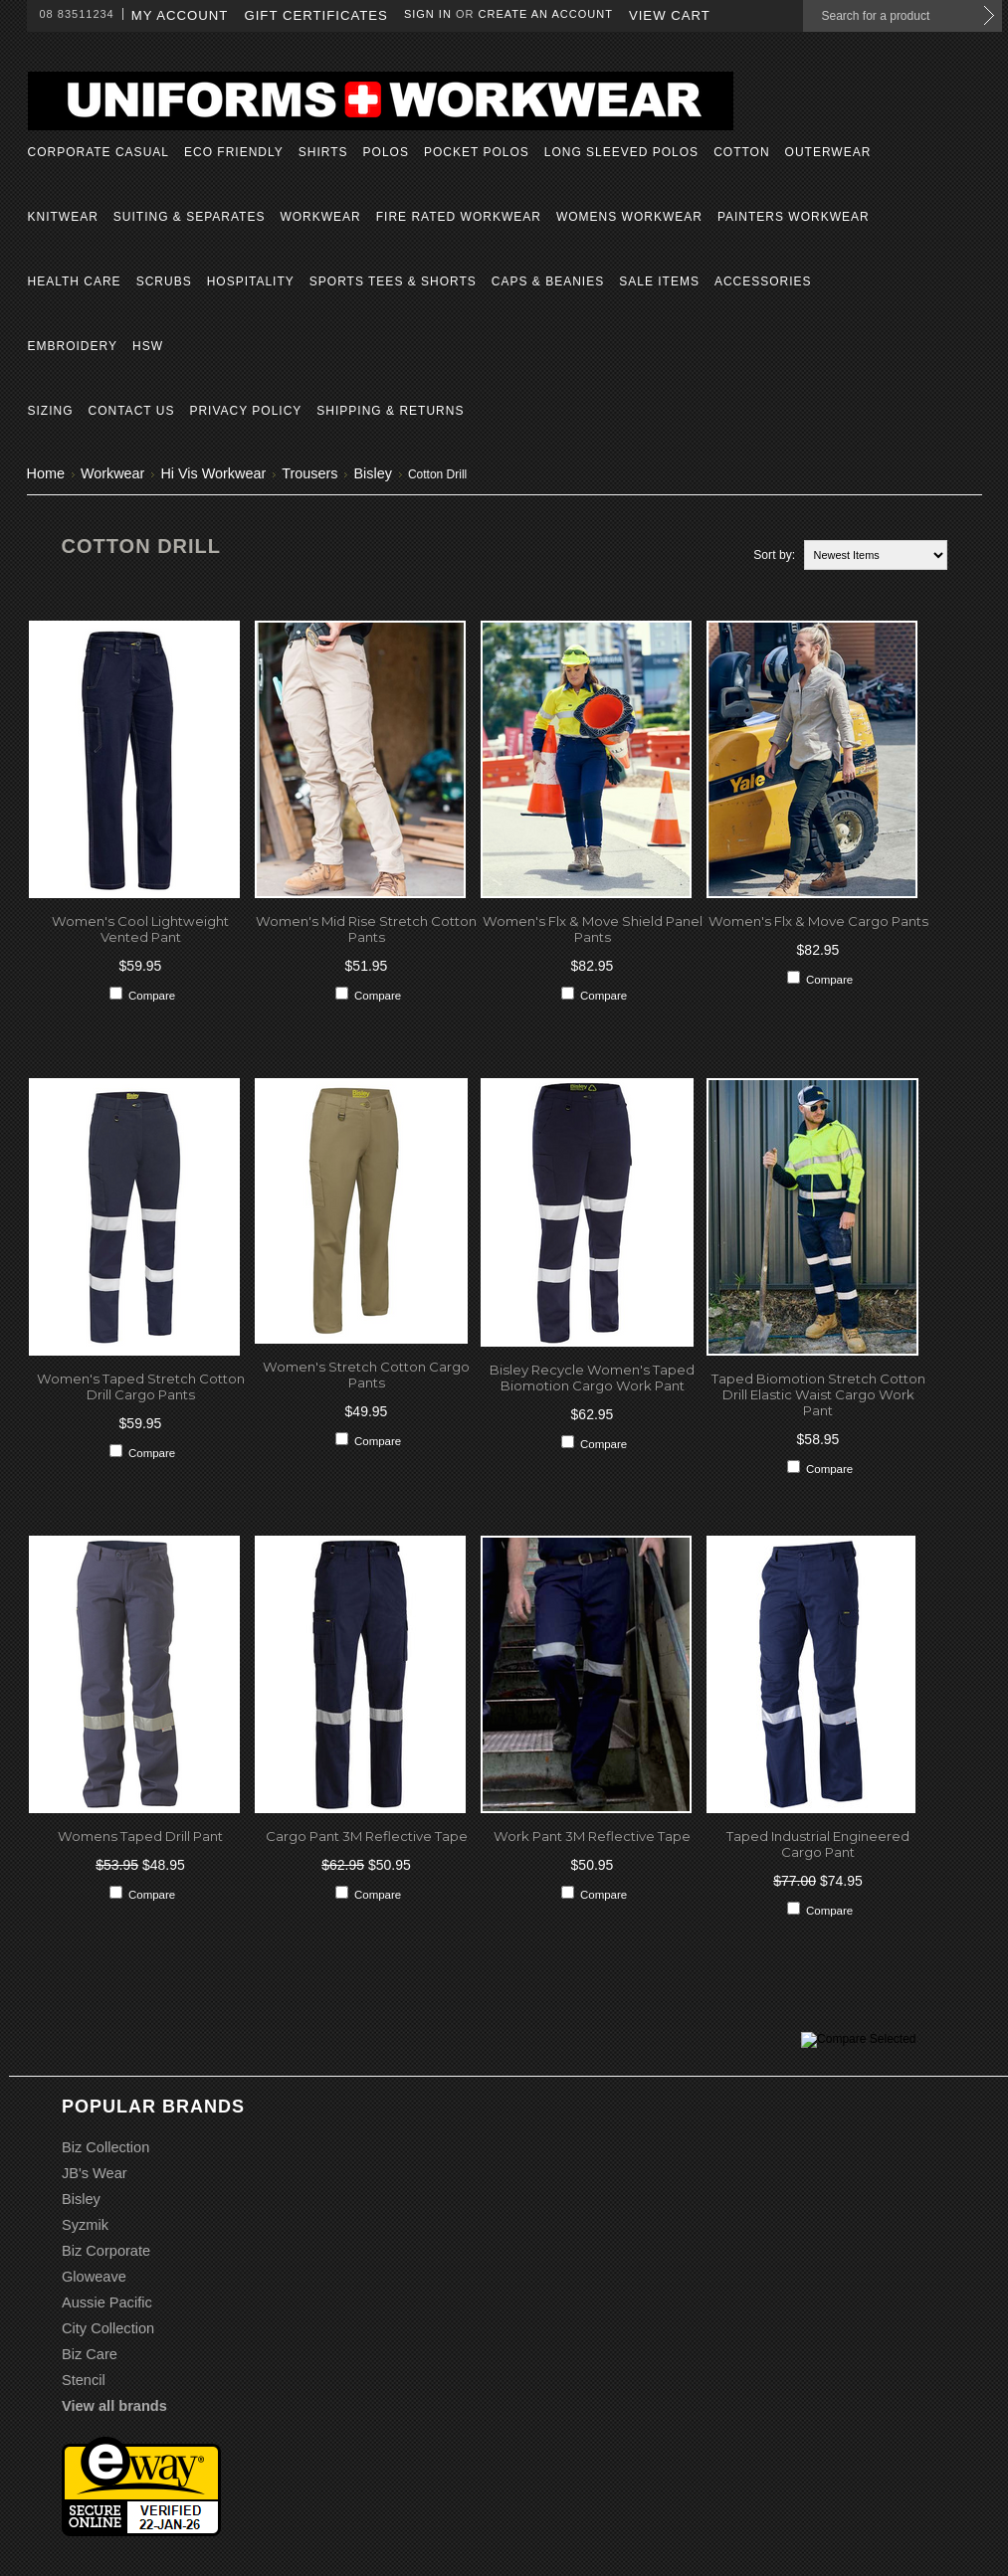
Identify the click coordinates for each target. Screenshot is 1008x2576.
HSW (147, 346)
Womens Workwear (629, 217)
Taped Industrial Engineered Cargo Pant (817, 1844)
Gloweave (94, 2277)
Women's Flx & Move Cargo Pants (818, 921)
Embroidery (72, 346)
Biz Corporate (106, 2251)
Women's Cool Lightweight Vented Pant (140, 929)
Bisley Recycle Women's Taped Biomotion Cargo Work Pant (592, 1377)
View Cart (669, 15)
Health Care (74, 281)
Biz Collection (105, 2147)
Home (46, 473)
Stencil (83, 2380)
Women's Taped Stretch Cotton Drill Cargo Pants (141, 1386)
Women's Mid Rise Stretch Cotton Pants (366, 929)
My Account (180, 15)
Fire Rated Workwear (458, 217)
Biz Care (89, 2354)
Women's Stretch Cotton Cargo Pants (366, 1374)
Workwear (320, 217)
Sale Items (659, 281)
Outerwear (828, 152)
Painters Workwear (793, 217)
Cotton (741, 152)
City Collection (108, 2328)
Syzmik (85, 2225)
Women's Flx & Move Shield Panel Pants (593, 929)
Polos (386, 152)
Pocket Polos (476, 152)
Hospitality (251, 281)
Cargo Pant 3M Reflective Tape (367, 1836)
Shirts (323, 152)
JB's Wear (94, 2173)
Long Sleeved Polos (621, 152)
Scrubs (164, 281)
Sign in (428, 14)
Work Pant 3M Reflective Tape (592, 1836)
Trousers (309, 473)
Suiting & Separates (189, 217)
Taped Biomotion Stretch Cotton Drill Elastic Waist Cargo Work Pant (818, 1394)
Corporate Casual (98, 152)
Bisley (372, 473)
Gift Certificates (316, 15)
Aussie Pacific (107, 2302)
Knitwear (63, 217)
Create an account (546, 14)
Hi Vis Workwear (213, 473)
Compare (151, 996)
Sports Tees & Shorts (393, 281)
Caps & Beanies (548, 281)
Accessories (763, 281)
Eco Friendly (234, 152)
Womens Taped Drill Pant (140, 1836)
